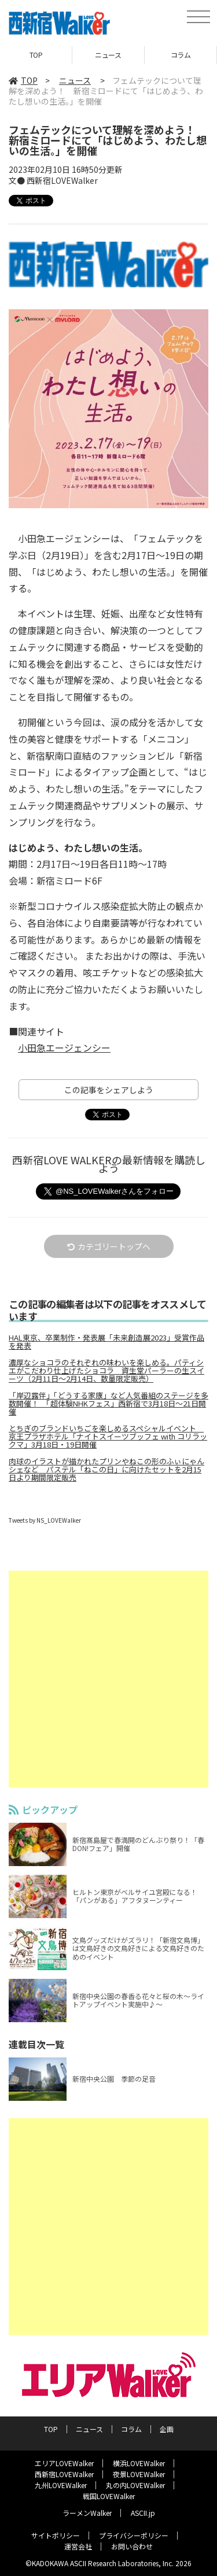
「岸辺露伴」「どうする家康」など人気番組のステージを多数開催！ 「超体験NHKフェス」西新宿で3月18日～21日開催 (108, 1403)
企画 (167, 2429)
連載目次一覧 (36, 2044)
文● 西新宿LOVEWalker (53, 180)
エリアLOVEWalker (64, 2463)
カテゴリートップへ (108, 1246)
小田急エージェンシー (64, 1047)
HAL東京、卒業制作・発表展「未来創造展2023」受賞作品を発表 (106, 1342)
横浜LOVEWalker (139, 2463)
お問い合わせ (132, 2546)
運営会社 (78, 2546)
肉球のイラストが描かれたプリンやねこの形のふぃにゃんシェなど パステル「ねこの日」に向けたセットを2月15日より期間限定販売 (106, 1469)
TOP (36, 55)
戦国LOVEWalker (109, 2496)
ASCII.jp (143, 2513)
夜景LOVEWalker (139, 2474)
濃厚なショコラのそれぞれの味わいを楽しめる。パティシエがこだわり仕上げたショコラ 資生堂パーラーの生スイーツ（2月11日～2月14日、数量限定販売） (106, 1371)
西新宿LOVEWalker (64, 2474)
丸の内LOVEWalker (135, 2485)
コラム (181, 55)
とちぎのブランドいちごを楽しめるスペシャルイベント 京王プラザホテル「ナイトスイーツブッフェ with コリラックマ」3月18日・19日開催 (108, 1436)
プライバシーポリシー (133, 2535)
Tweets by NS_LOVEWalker (45, 1520)
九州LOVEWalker (61, 2485)
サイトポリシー (55, 2535)
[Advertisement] (108, 1679)
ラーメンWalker (87, 2513)
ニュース (108, 55)
